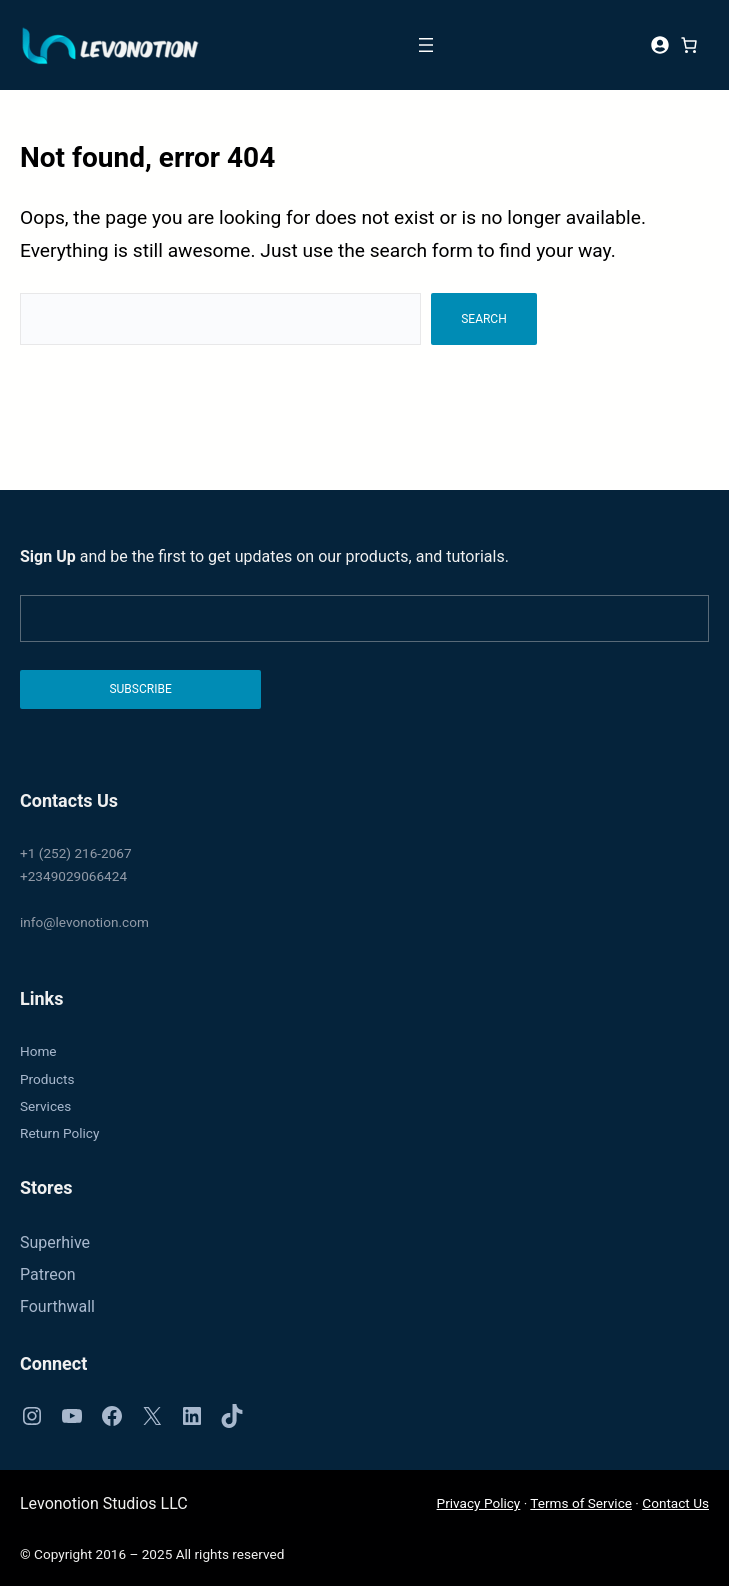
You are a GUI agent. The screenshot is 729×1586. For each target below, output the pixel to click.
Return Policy (59, 1133)
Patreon (48, 1274)
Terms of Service (581, 1503)
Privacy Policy (479, 1503)
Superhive (55, 1242)
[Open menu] (426, 45)
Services (45, 1106)
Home (38, 1051)
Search (484, 319)
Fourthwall (57, 1306)
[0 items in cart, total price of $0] (689, 45)
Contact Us (675, 1503)
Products (47, 1079)
